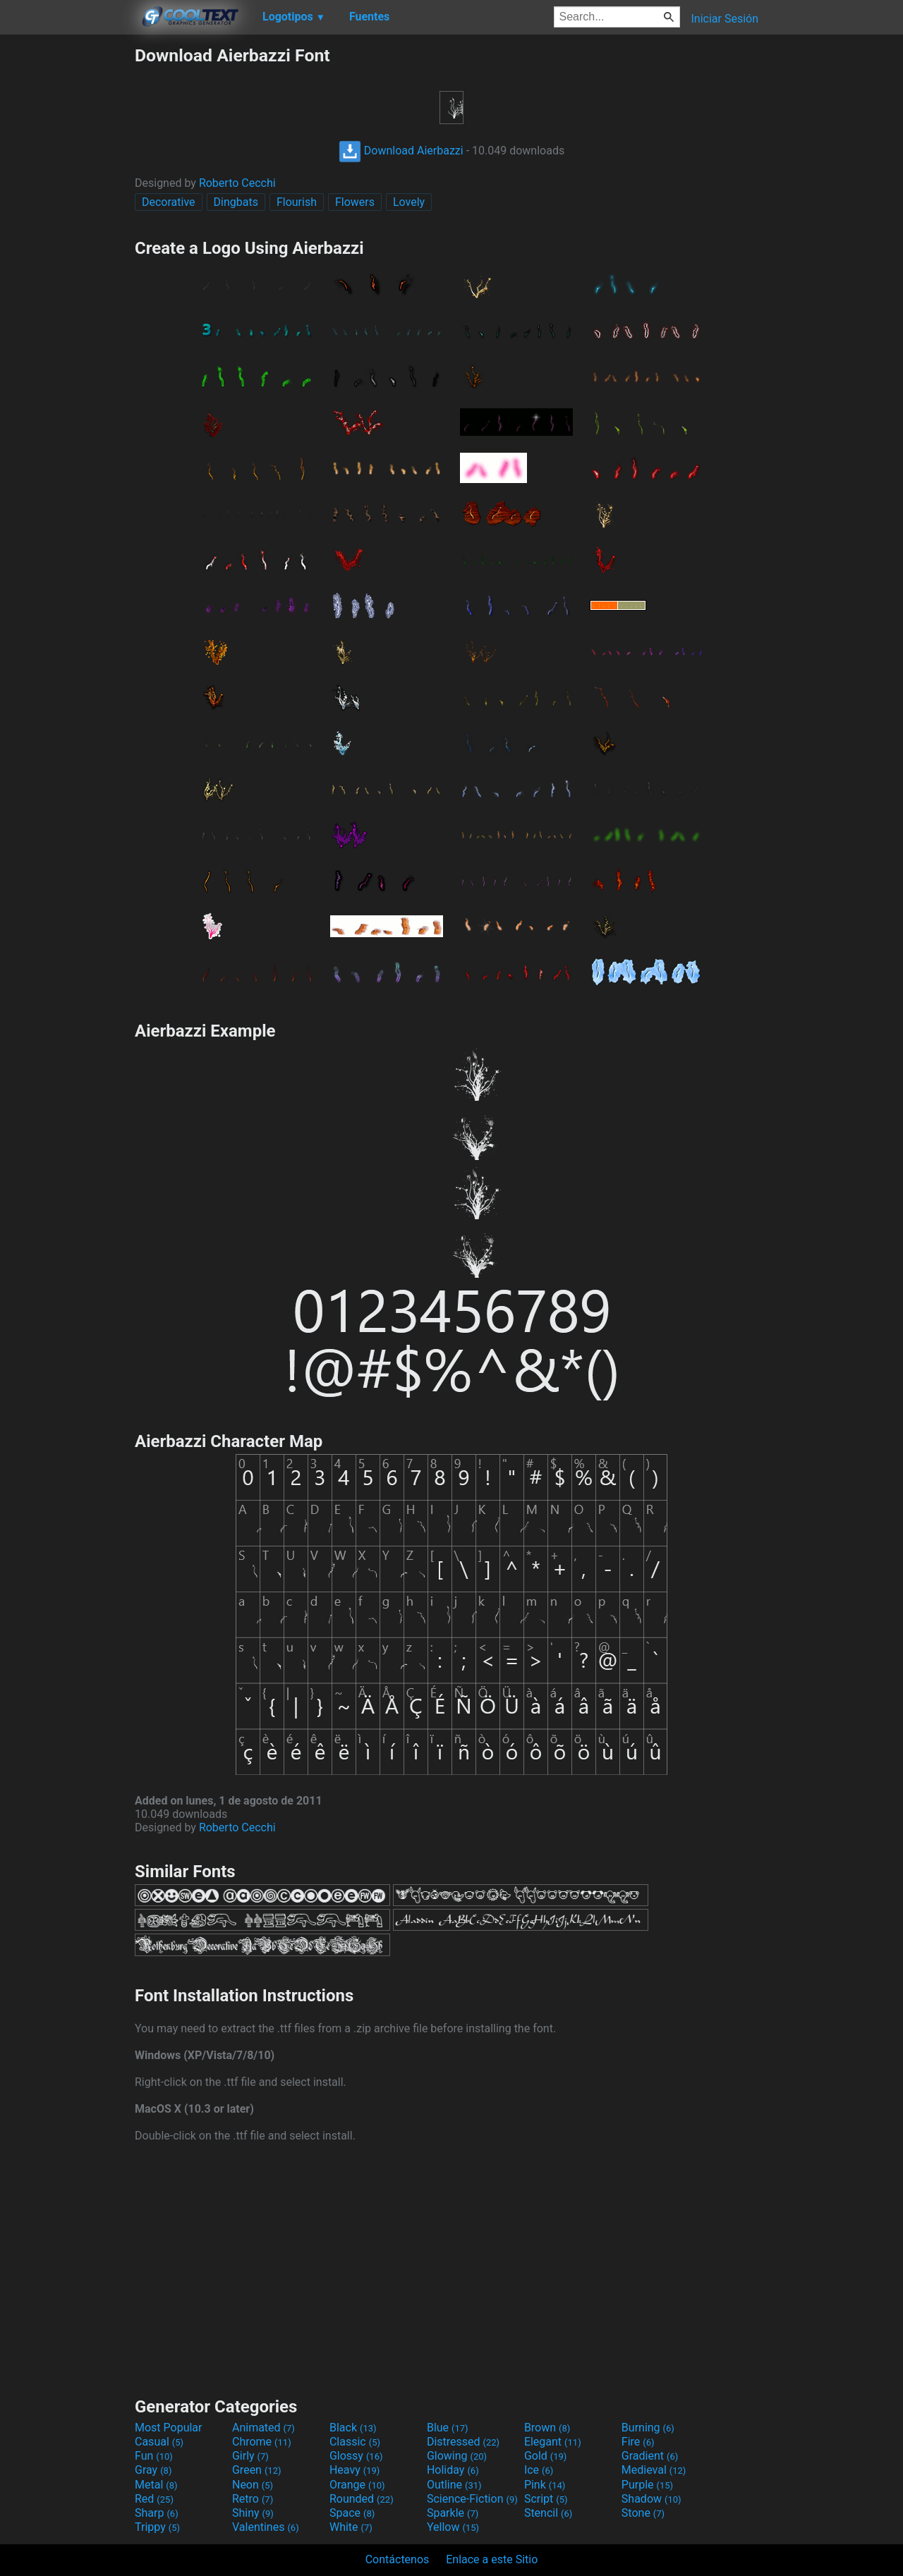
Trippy (157, 2527)
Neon (252, 2484)
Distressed (463, 2441)
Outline (454, 2484)
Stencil (548, 2513)
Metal (156, 2484)
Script (546, 2498)
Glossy (356, 2455)
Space (352, 2513)
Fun (154, 2455)
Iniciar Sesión (724, 18)
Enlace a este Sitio (492, 2559)
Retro (252, 2498)
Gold (545, 2455)
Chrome (261, 2441)
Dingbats (236, 202)
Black (353, 2427)
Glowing (457, 2455)
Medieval (654, 2470)
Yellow (453, 2527)
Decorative (168, 202)
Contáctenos (397, 2559)
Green (256, 2470)
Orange (357, 2484)
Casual (159, 2441)
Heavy (354, 2470)
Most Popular (168, 2427)
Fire (638, 2441)
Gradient (650, 2455)
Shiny (253, 2513)
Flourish (297, 202)
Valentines (265, 2527)
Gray (153, 2470)
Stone (643, 2513)
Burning (648, 2427)
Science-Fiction (472, 2498)
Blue (447, 2427)
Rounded (361, 2498)
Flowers (355, 202)
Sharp (156, 2513)
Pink (545, 2484)
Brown (547, 2427)
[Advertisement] (67, 256)
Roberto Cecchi (237, 183)
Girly (250, 2455)
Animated (263, 2427)
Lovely (409, 202)
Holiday (453, 2470)
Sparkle (452, 2513)
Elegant (552, 2441)
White (350, 2527)
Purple (647, 2484)
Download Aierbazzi (401, 150)
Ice (538, 2470)
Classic (354, 2441)
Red (154, 2498)
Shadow (651, 2498)
